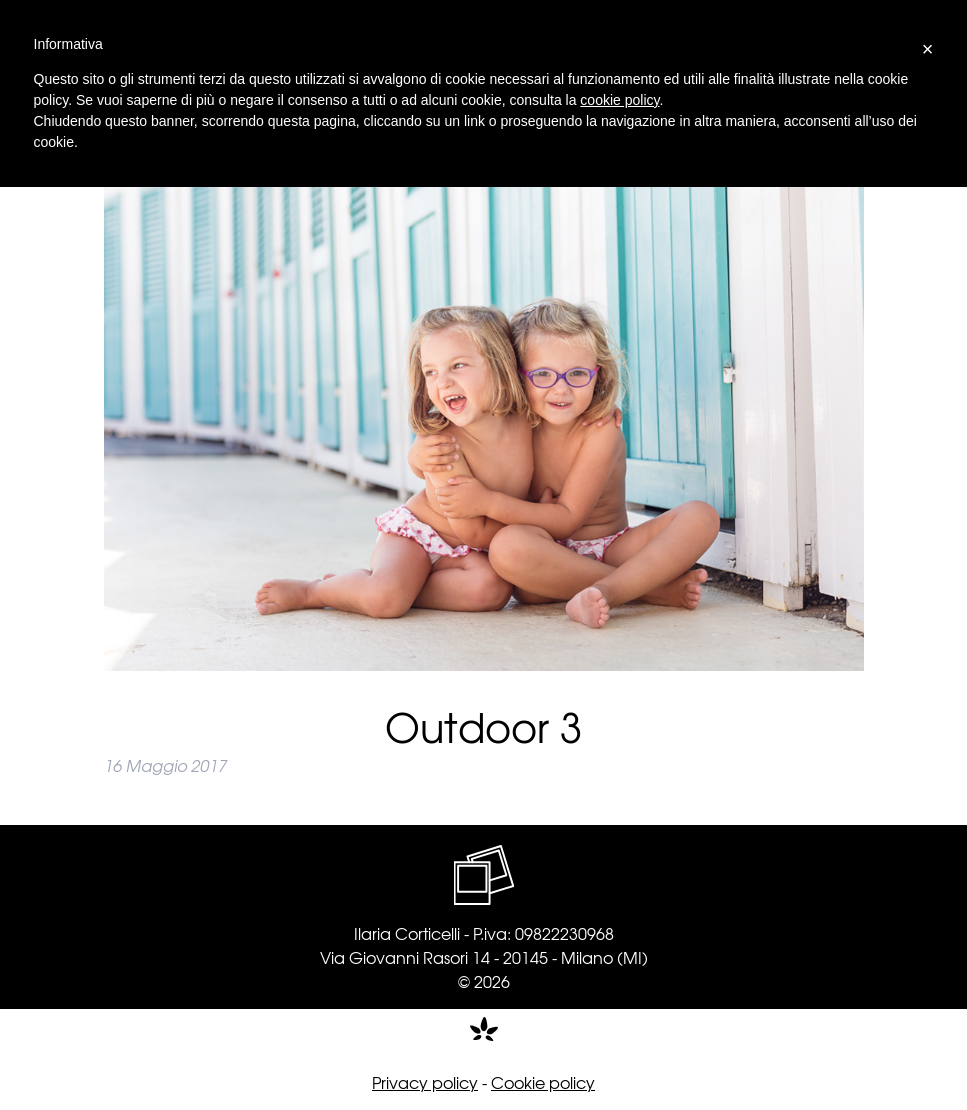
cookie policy (619, 100)
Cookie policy (543, 1082)
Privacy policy (425, 1082)
